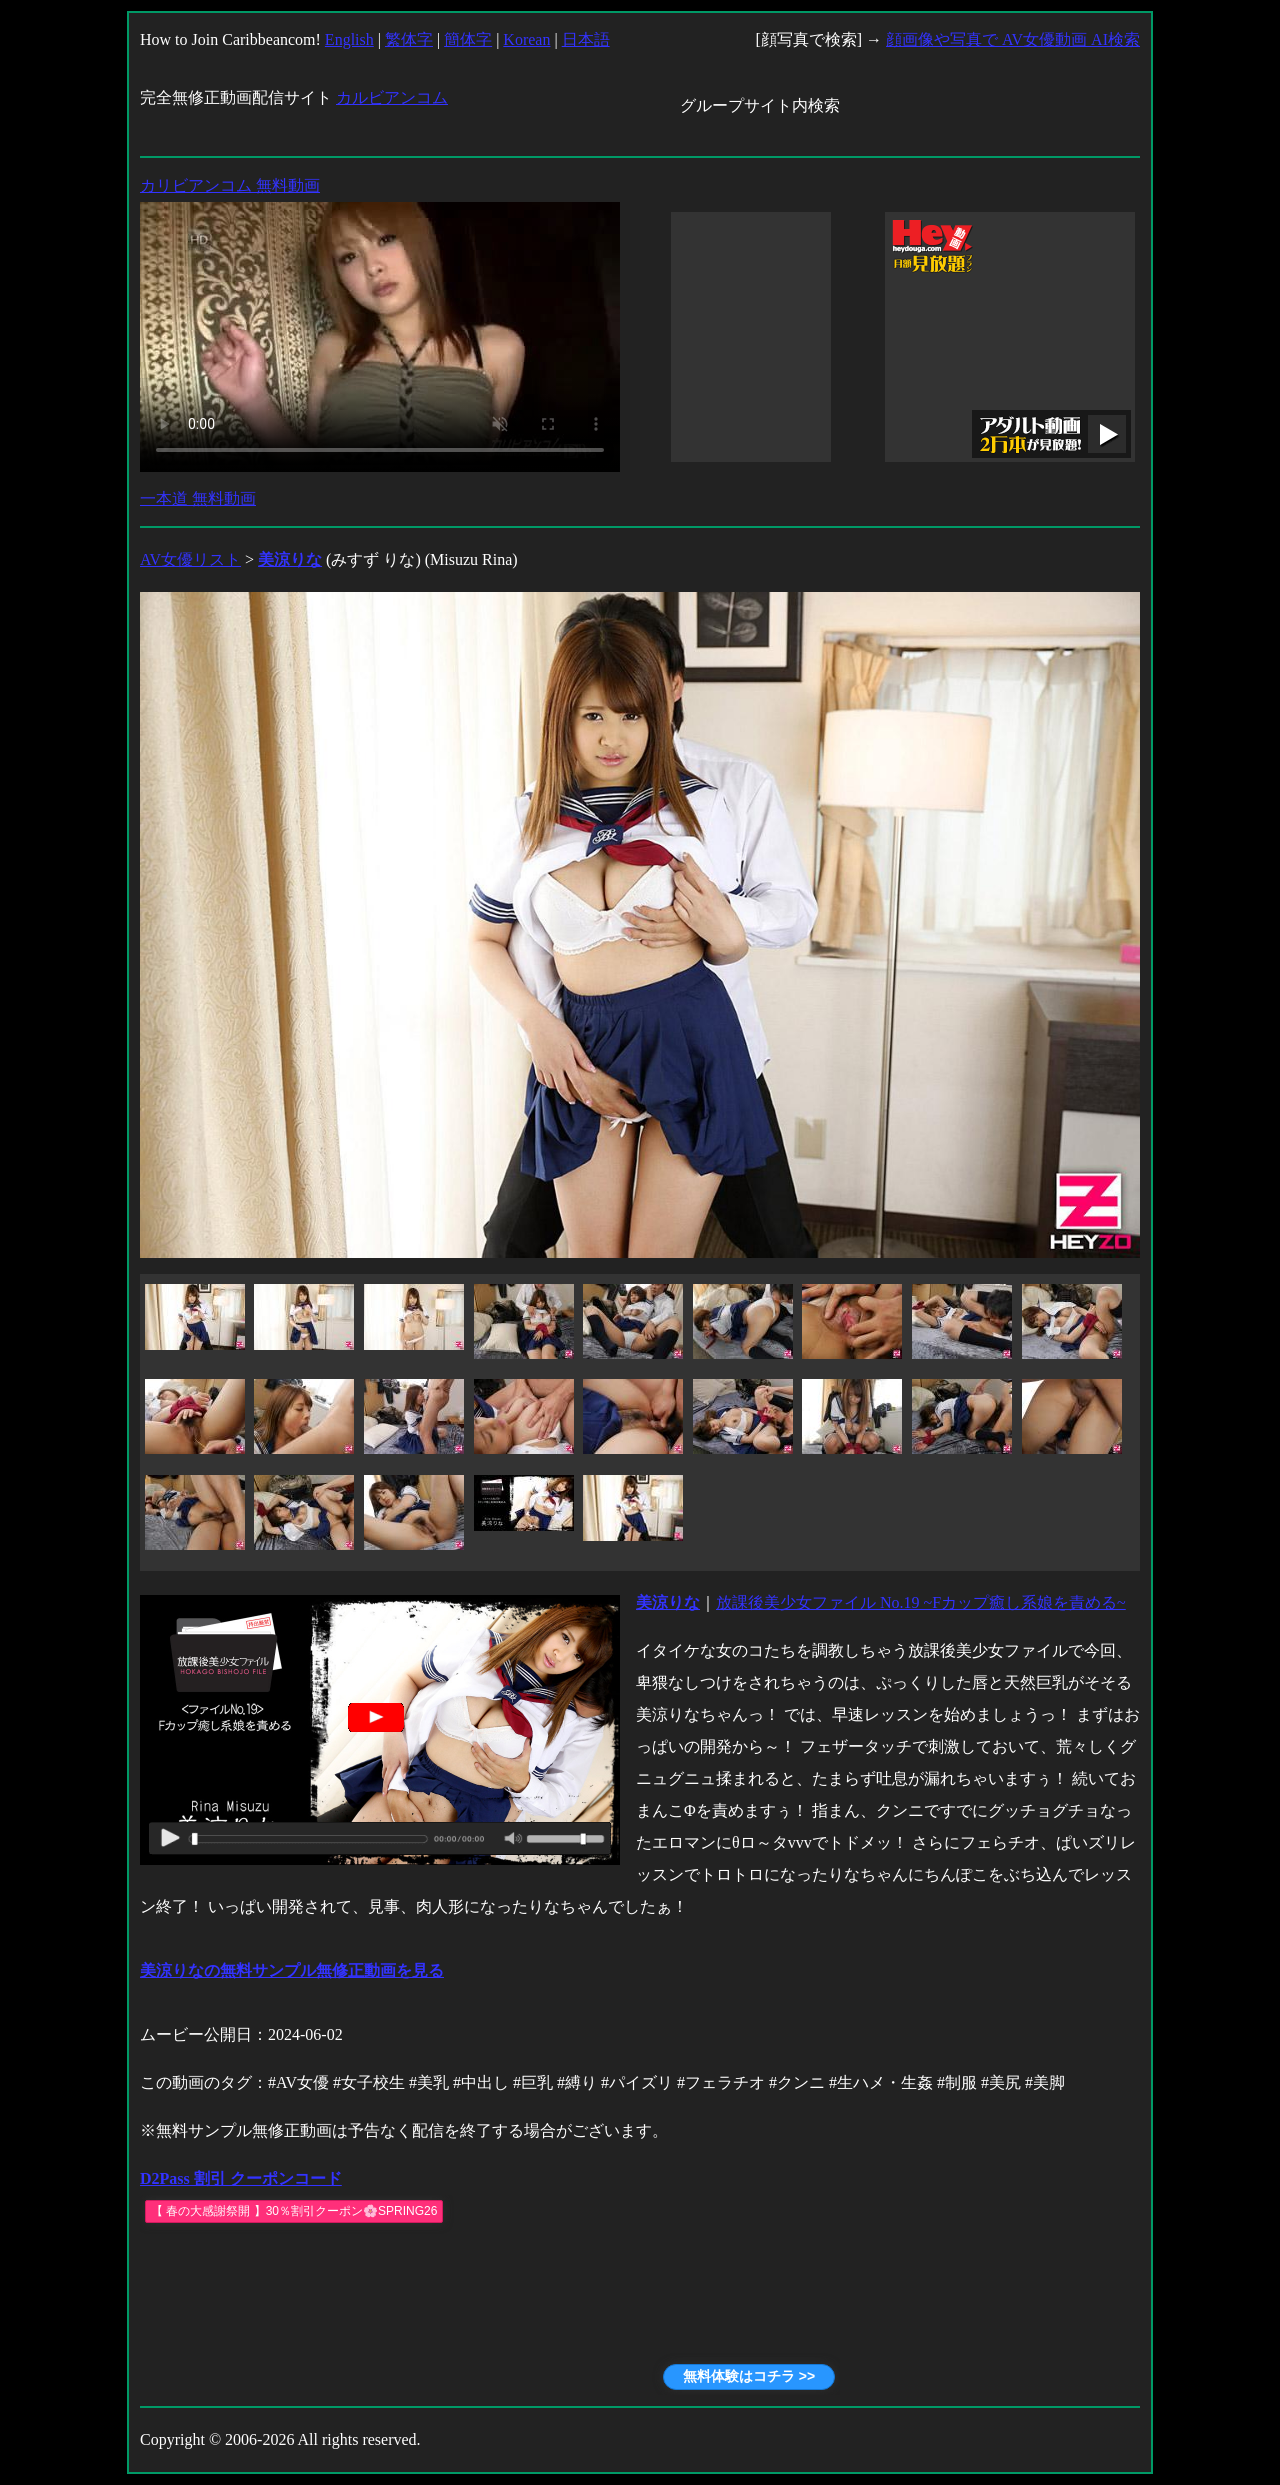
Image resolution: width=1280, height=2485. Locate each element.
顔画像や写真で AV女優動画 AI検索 (1013, 39)
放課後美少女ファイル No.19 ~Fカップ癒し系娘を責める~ (921, 1602)
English (349, 39)
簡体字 (468, 39)
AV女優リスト (190, 559)
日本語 (586, 39)
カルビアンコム (392, 97)
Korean (526, 39)
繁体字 (409, 39)
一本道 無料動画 (198, 498)
